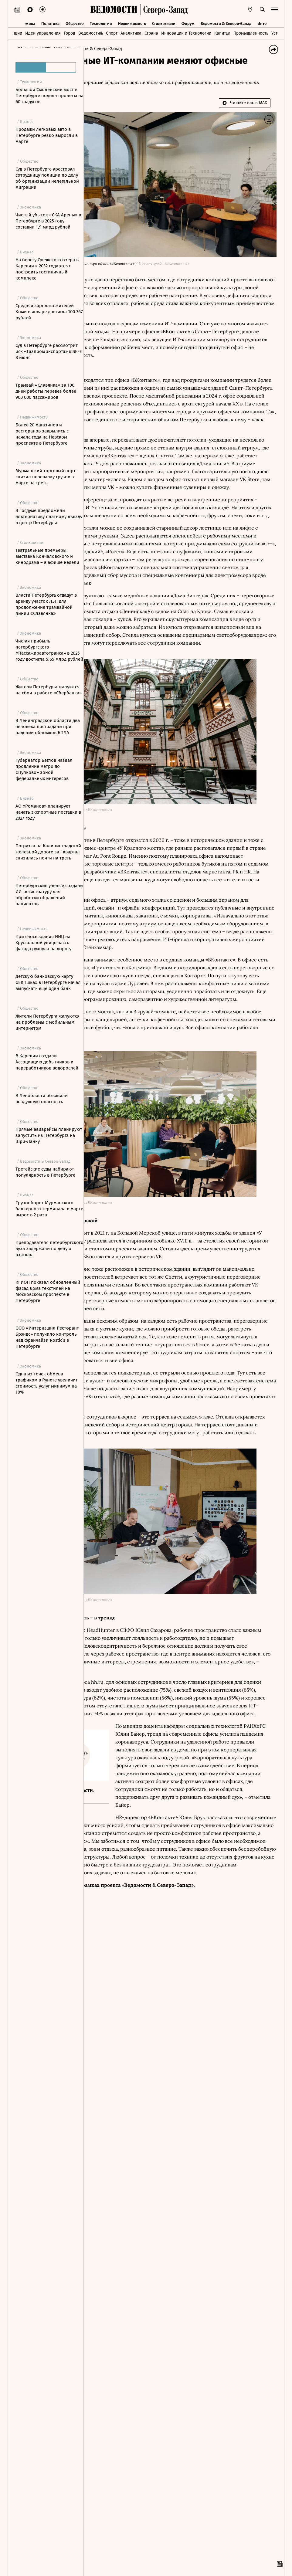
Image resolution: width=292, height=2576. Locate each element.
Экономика (24, 21)
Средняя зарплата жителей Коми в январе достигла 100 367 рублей (49, 311)
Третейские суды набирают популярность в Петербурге (45, 1172)
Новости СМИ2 (106, 2180)
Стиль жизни (163, 21)
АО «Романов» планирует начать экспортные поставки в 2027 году (48, 812)
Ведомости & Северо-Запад (226, 21)
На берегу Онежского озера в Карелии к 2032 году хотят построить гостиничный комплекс (47, 269)
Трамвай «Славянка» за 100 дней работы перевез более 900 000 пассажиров (45, 391)
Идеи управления (43, 32)
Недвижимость (132, 21)
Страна (151, 32)
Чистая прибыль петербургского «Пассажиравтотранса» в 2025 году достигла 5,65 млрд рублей (49, 650)
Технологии (101, 21)
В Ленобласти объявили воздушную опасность (41, 1098)
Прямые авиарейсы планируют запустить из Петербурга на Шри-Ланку (48, 1135)
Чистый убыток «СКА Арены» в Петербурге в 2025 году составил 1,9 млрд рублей (48, 221)
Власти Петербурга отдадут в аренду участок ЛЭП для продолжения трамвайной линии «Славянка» (46, 604)
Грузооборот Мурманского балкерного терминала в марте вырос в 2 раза (49, 1209)
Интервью (266, 21)
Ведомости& (90, 32)
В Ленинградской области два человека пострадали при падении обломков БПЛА (47, 726)
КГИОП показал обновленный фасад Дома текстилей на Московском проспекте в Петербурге (47, 1291)
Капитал (222, 32)
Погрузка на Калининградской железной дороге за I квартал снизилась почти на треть (48, 852)
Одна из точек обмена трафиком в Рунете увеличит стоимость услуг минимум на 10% (46, 1383)
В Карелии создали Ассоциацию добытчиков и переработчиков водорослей (46, 1062)
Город (69, 32)
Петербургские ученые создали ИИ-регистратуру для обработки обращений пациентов (49, 895)
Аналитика (131, 32)
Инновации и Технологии (186, 32)
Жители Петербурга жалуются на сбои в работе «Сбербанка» (48, 690)
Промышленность (250, 32)
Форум (188, 21)
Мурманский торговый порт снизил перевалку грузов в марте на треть (45, 477)
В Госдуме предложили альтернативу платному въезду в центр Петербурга (48, 516)
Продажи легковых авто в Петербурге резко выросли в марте (46, 135)
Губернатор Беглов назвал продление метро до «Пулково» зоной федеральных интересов (44, 769)
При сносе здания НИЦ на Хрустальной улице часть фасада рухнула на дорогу (43, 942)
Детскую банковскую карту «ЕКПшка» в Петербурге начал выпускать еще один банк (48, 982)
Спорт (111, 32)
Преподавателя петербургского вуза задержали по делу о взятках (49, 1248)
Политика (50, 21)
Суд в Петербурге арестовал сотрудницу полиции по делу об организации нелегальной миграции (47, 178)
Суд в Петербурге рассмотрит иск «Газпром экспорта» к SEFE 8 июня (48, 351)
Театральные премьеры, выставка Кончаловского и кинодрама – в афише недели (47, 556)
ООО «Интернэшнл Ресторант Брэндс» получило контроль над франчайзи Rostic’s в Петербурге (47, 1337)
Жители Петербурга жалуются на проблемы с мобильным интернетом (47, 1022)
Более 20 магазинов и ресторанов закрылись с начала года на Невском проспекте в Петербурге (42, 434)
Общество (75, 21)
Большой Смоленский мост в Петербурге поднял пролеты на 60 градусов (49, 95)
